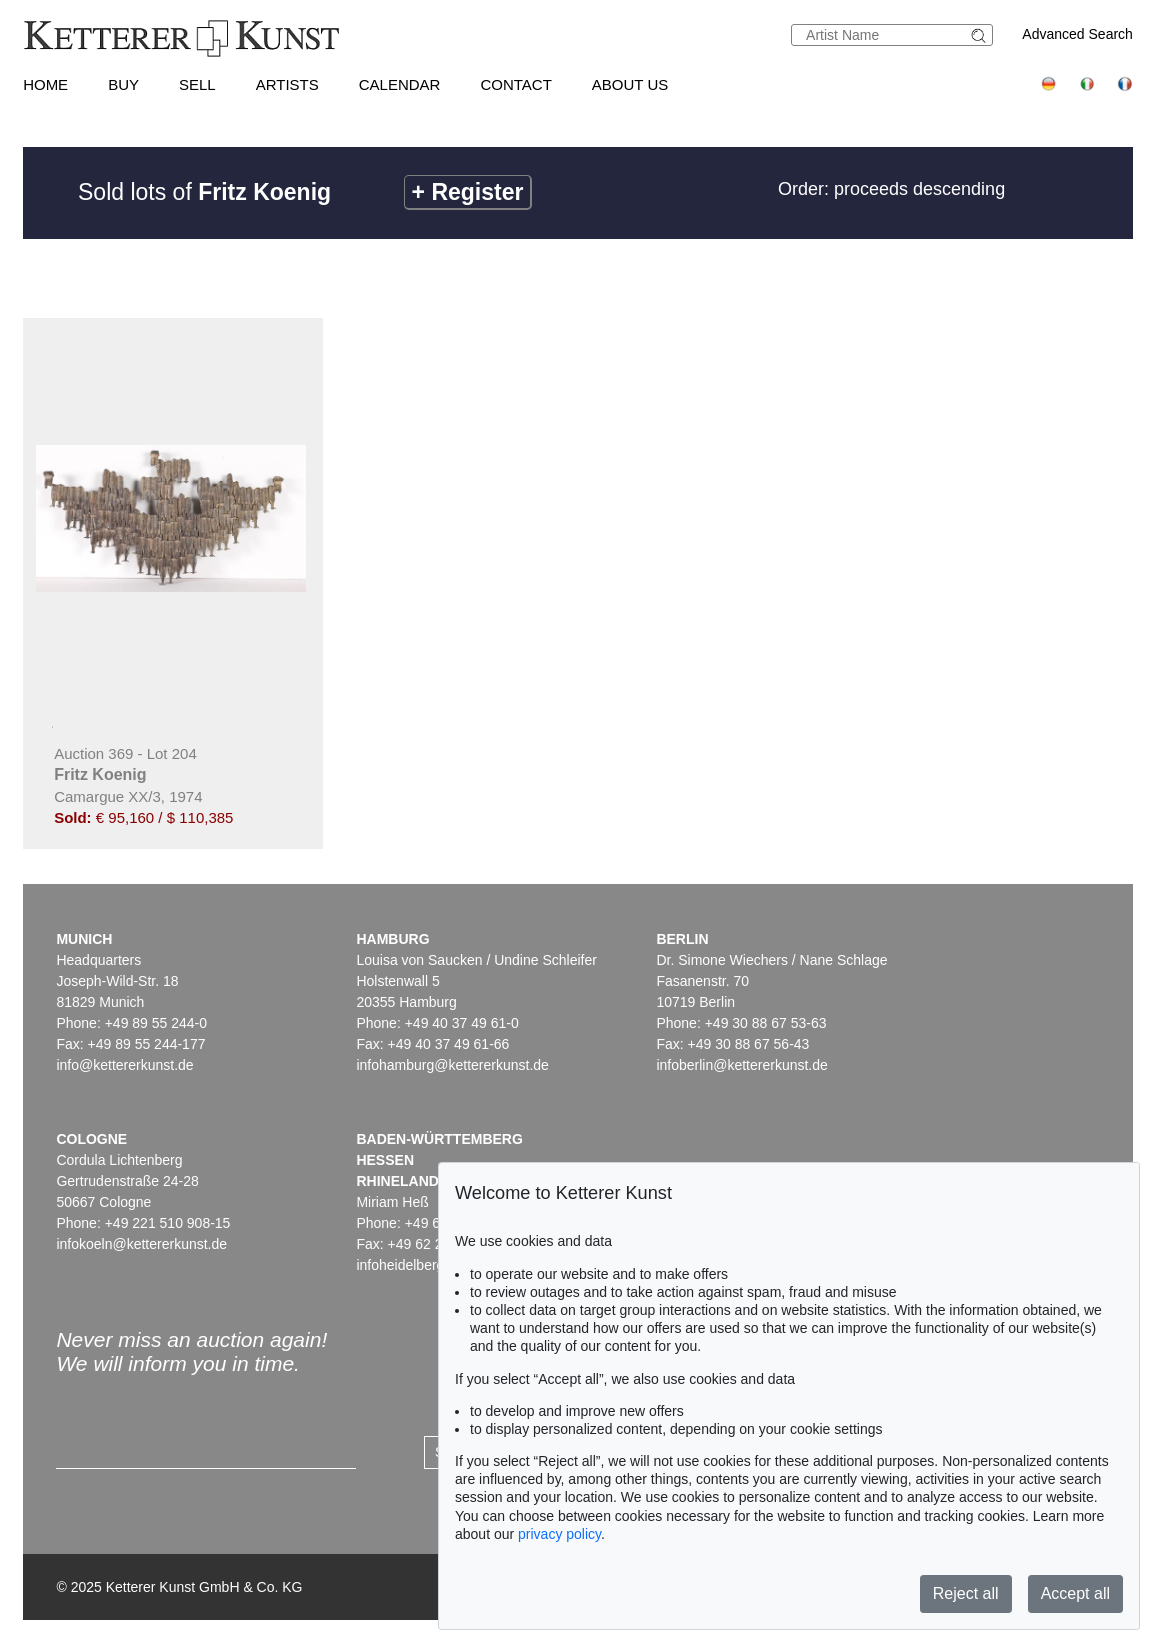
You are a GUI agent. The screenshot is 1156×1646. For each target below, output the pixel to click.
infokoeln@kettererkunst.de (141, 1244)
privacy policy (559, 1534)
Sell (197, 84)
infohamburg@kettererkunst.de (452, 1065)
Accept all (1075, 1593)
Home (45, 84)
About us (630, 84)
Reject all (966, 1593)
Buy (123, 84)
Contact (515, 84)
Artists (287, 84)
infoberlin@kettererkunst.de (741, 1065)
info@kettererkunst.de (124, 1065)
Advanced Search (1077, 34)
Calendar (400, 84)
